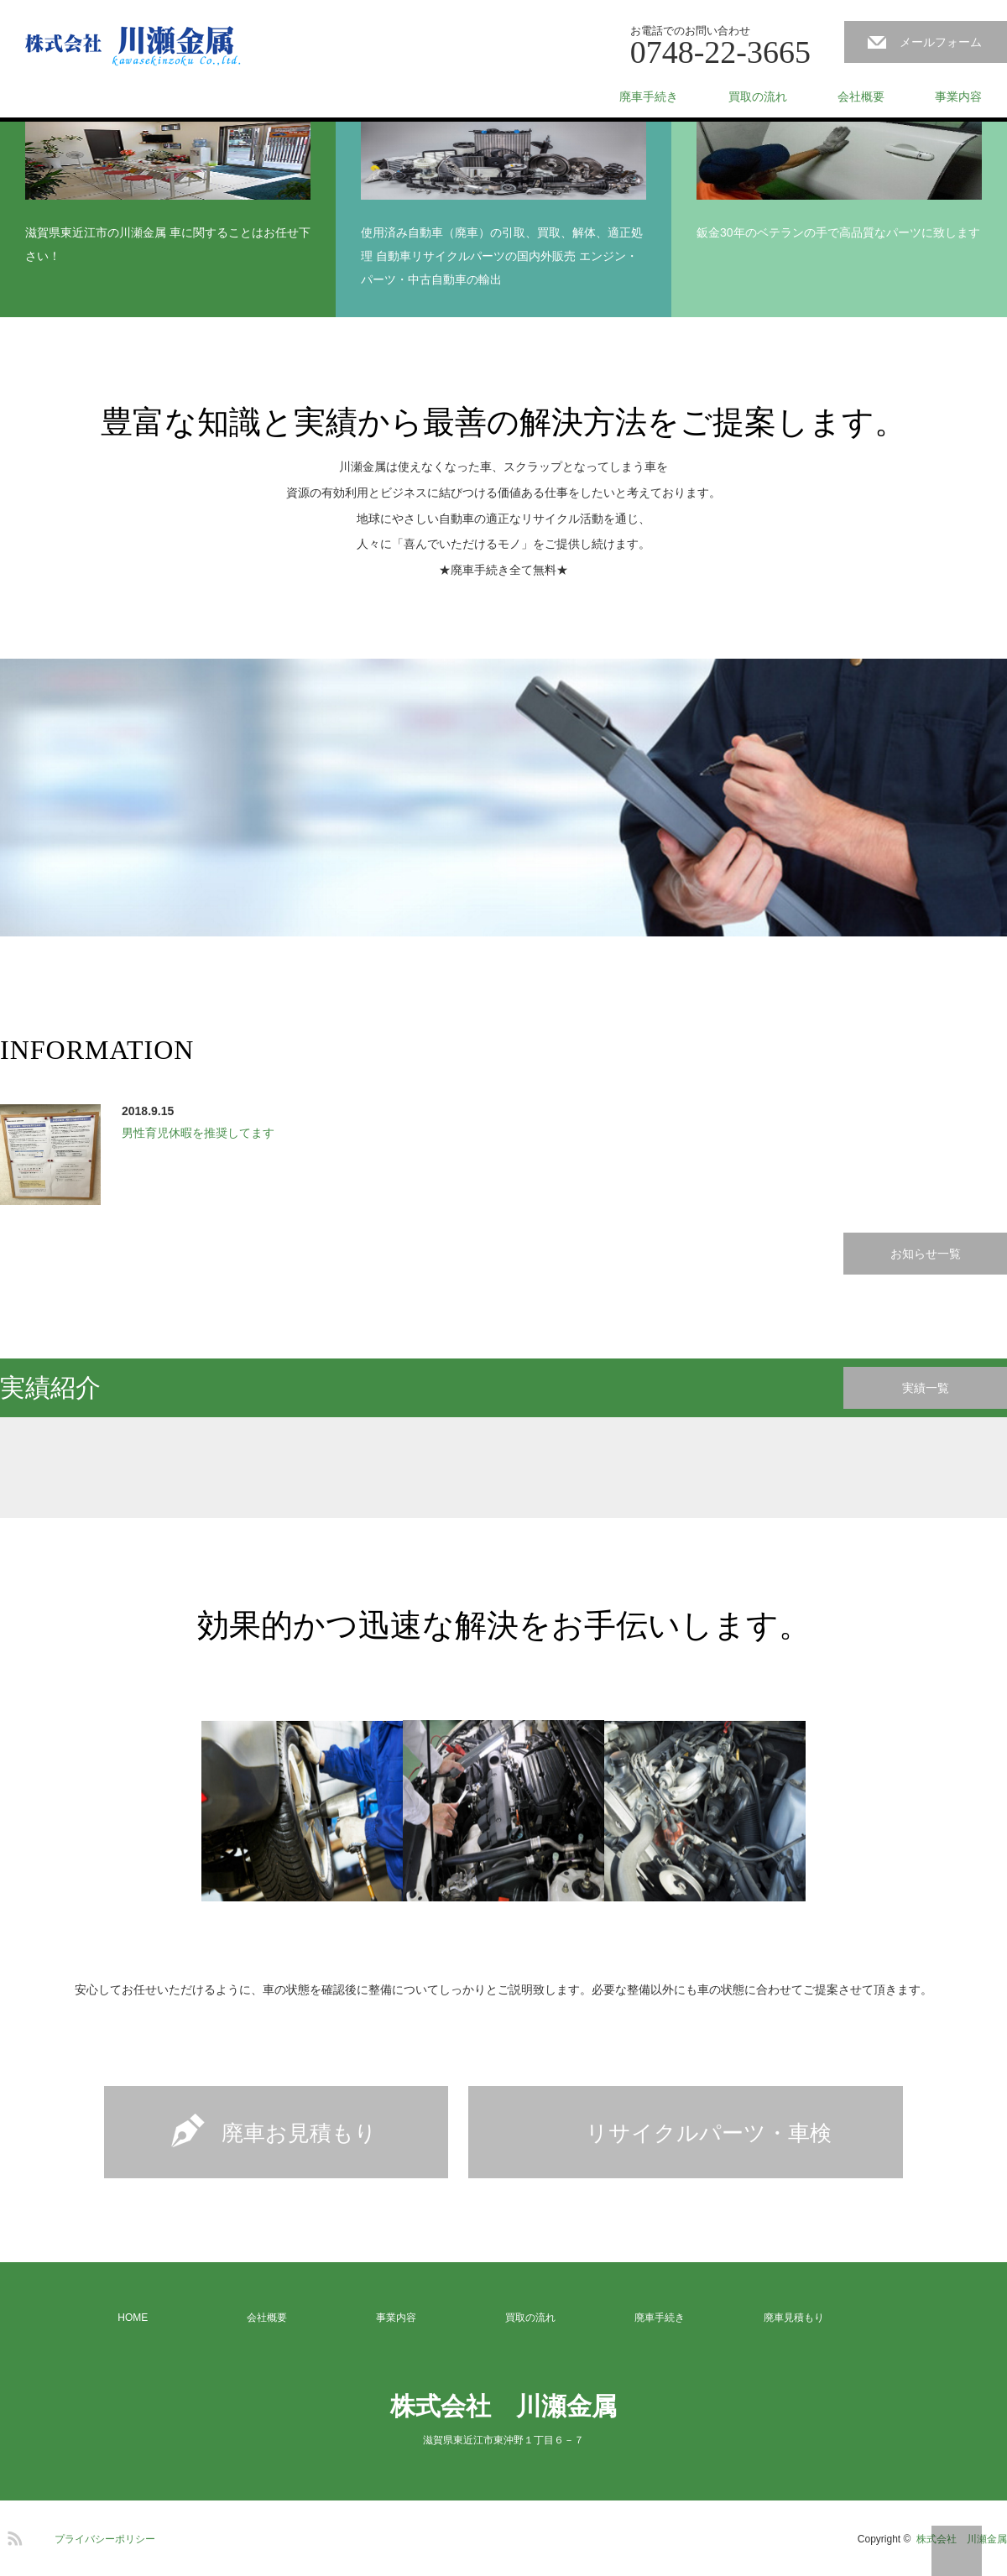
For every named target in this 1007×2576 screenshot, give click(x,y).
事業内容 (958, 96)
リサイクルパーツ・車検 (709, 2133)
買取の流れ (757, 96)
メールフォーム (941, 42)
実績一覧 (925, 1388)
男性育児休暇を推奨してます (198, 1132)
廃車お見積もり (299, 2133)
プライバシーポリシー (105, 2539)
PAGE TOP (956, 2551)
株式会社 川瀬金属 (503, 2406)
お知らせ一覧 (925, 1253)
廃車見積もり (794, 2318)
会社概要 (860, 96)
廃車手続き (648, 96)
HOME (132, 2318)
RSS (12, 2535)
